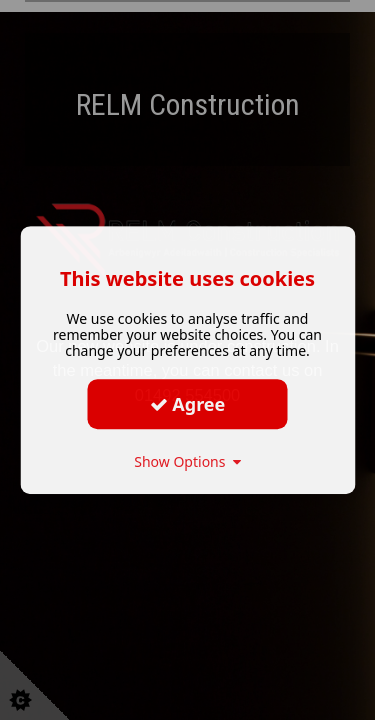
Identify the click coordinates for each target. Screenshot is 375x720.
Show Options (187, 461)
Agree (188, 404)
